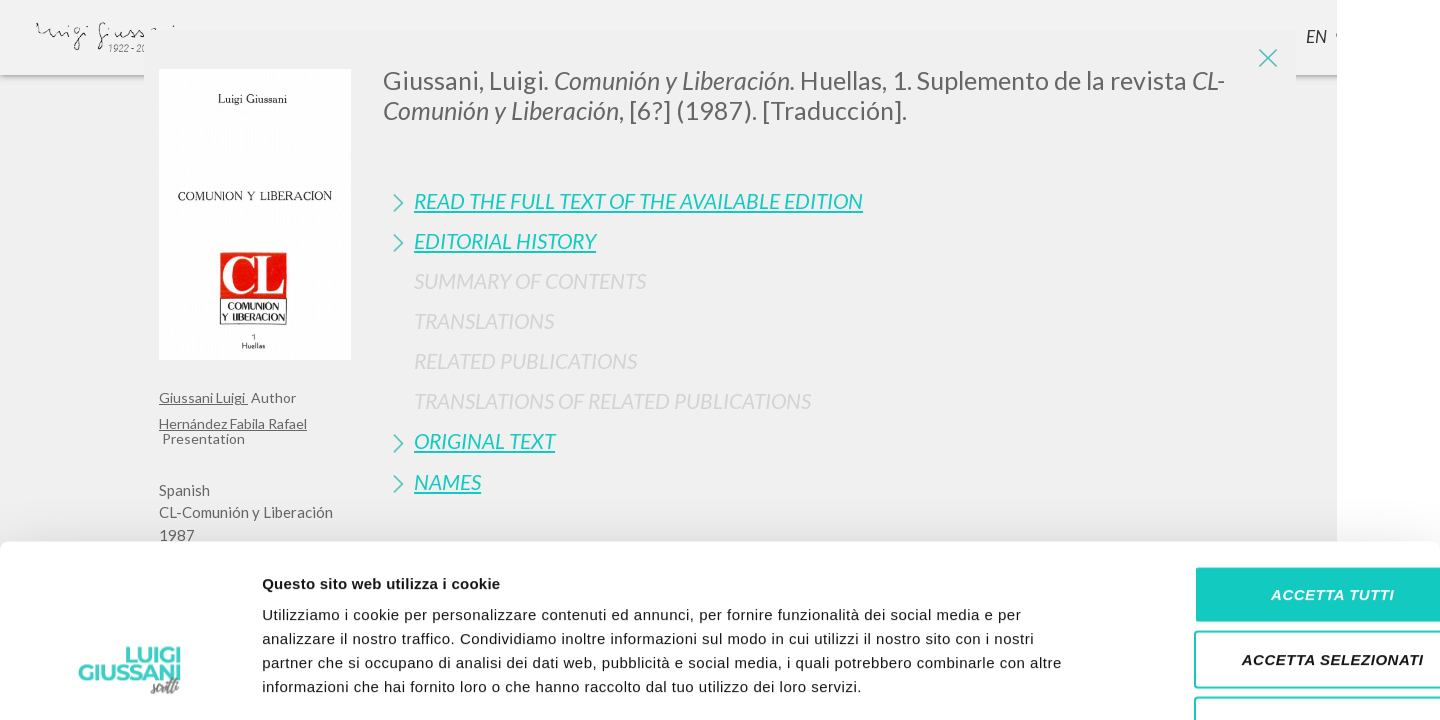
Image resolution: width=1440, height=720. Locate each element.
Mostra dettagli (1052, 680)
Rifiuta (1273, 588)
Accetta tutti (1272, 457)
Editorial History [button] (505, 240)
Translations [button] (484, 320)
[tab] (832, 200)
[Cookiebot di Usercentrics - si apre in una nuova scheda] (129, 681)
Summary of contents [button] (530, 280)
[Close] (1266, 60)
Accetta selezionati (1273, 523)
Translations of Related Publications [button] (612, 400)
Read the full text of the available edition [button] (638, 200)
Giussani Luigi (203, 397)
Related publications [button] (525, 360)
